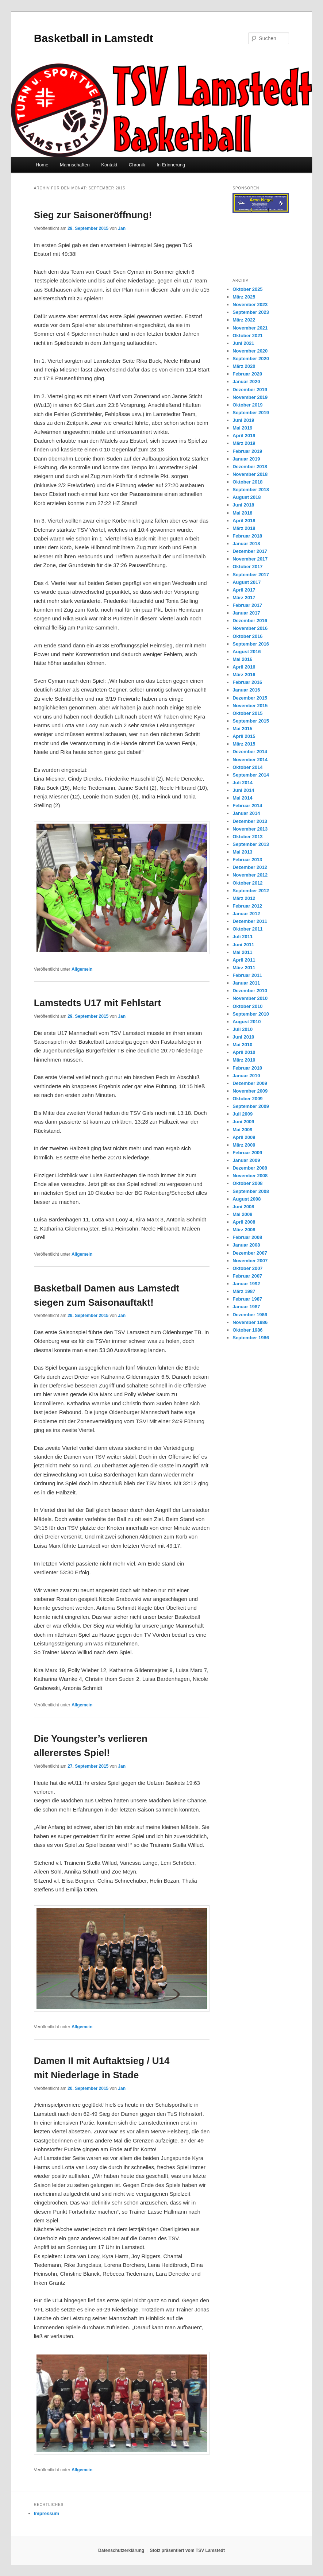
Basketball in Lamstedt (93, 38)
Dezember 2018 (249, 466)
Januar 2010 (246, 1075)
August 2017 (246, 582)
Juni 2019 (243, 420)
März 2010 (243, 1060)
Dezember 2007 (249, 1253)
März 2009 (243, 1145)
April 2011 (243, 960)
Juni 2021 (243, 343)
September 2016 (250, 644)
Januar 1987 (246, 1306)
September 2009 (250, 1106)
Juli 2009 (242, 1114)
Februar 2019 (247, 451)
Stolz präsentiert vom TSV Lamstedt (187, 2550)
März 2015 (243, 744)
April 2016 (243, 667)
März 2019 (243, 443)
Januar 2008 (246, 1245)
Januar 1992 (246, 1283)
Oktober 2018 (247, 482)
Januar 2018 (246, 543)
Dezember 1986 (249, 1314)
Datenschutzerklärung (121, 2550)
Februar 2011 (247, 975)
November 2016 (250, 628)
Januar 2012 (246, 913)
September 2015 (250, 721)
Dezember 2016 (249, 620)
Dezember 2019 (249, 389)
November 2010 (250, 998)
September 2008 (250, 1191)
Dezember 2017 (249, 551)
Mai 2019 (242, 428)
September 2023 (250, 312)
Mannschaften (75, 165)
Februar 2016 (247, 682)
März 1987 (243, 1291)
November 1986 (250, 1322)
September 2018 (250, 489)
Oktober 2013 (247, 836)
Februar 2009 (247, 1152)
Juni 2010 (243, 1037)
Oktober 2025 (247, 289)
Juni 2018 (243, 505)
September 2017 (250, 574)
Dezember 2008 (249, 1168)
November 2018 (250, 474)
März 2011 (243, 967)
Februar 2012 (247, 906)
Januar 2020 (246, 381)
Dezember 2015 (249, 698)
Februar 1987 (247, 1299)
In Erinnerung (171, 165)
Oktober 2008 (247, 1183)
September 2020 (250, 358)
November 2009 (250, 1091)
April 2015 (243, 736)
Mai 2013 (242, 852)
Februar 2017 (247, 605)
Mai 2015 (242, 728)
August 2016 (246, 651)
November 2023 (250, 304)
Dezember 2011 (249, 921)
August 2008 (246, 1199)
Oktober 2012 (247, 883)
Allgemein (82, 969)
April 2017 (243, 590)
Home (42, 165)
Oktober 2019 (247, 405)
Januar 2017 (246, 613)
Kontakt (109, 165)
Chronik (137, 165)
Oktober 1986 (247, 1330)
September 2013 (250, 844)
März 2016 (243, 674)
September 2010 (250, 1014)
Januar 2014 (246, 813)
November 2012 (250, 875)
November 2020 (250, 351)
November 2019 (250, 397)
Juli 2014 (242, 782)
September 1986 (250, 1337)
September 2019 (250, 412)
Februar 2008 (247, 1237)
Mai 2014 (242, 798)
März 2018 (243, 528)
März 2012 (243, 898)
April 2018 (243, 520)
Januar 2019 (246, 459)
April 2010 (243, 1052)
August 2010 (246, 1021)
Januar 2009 (246, 1160)
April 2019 (243, 435)
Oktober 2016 (247, 636)
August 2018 (246, 497)
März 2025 (243, 297)
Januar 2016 (246, 690)
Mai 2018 (242, 513)
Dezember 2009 (249, 1083)
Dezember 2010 (249, 990)
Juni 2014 (243, 790)
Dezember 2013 (249, 821)
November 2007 (250, 1260)
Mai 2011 (242, 952)
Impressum (46, 2513)
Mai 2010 (242, 1044)
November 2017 (250, 559)
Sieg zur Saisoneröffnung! (93, 214)
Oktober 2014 (247, 767)
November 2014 (250, 759)
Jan (122, 228)
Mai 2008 (242, 1214)
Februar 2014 (247, 805)
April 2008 (243, 1222)
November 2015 (250, 705)
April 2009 (243, 1137)
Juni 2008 (243, 1206)
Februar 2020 (247, 374)
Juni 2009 (243, 1121)
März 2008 (243, 1229)
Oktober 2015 (247, 713)
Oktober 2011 (247, 929)
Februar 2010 (247, 1068)
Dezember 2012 (249, 867)
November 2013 (250, 829)
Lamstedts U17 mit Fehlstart (97, 1002)
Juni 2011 (243, 944)
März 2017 (243, 597)
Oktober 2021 (247, 335)
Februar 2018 (247, 536)
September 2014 (250, 775)
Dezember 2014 (249, 751)
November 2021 (250, 328)
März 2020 (243, 366)
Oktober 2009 (247, 1098)
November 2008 (250, 1175)
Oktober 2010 (247, 1006)
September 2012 (250, 890)
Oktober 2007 (247, 1268)
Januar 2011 (246, 983)
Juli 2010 (242, 1029)
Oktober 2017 (247, 566)
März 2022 (243, 320)
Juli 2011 (242, 936)
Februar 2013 (247, 859)
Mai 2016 (242, 659)
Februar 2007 (247, 1276)
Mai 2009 (242, 1129)
